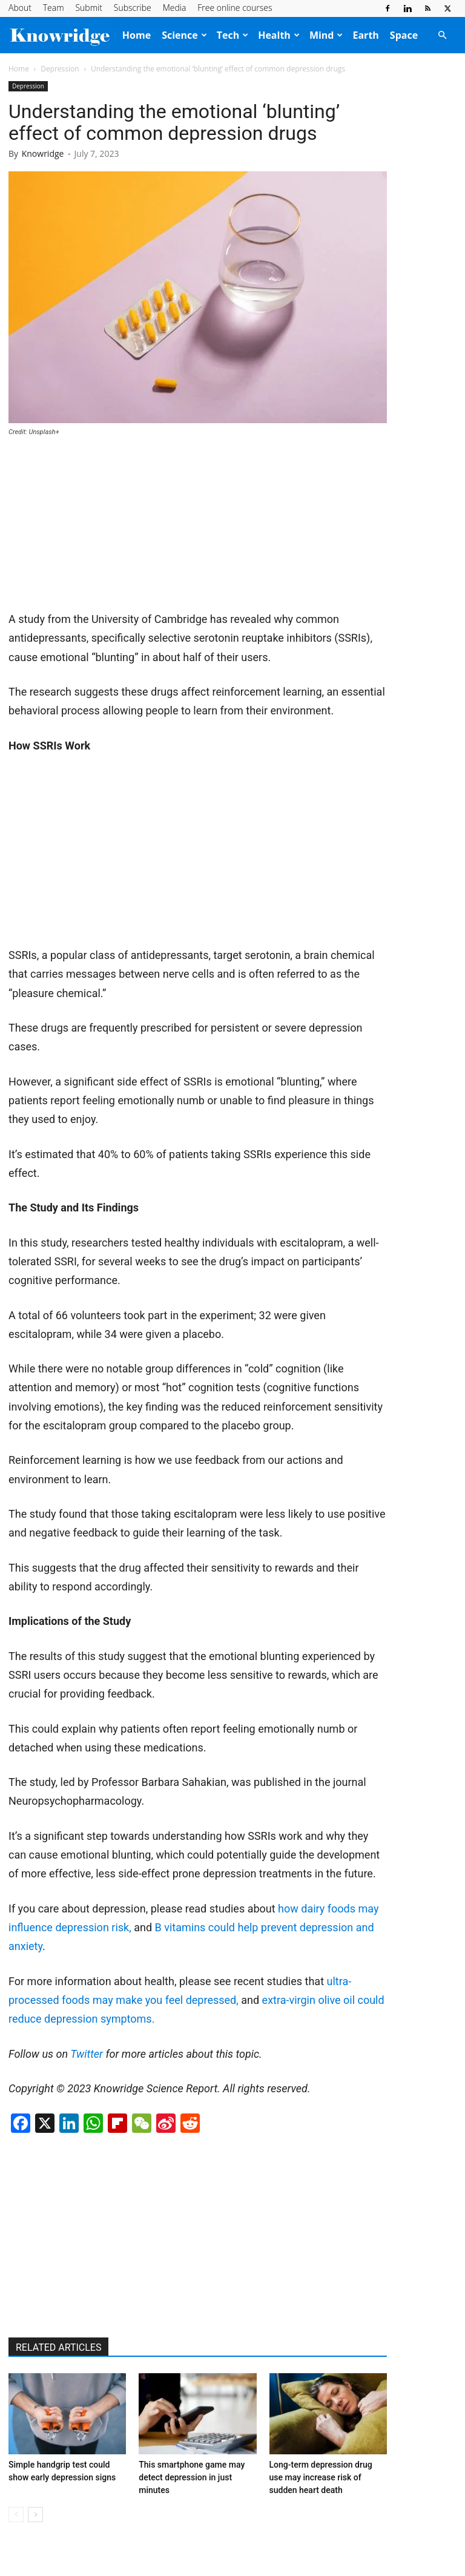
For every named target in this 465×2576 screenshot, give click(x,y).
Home (136, 35)
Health (279, 35)
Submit (88, 7)
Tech (232, 35)
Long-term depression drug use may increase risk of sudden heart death (320, 2477)
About (19, 7)
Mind (326, 35)
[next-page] (35, 2514)
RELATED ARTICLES (58, 2347)
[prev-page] (16, 2514)
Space (404, 35)
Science (184, 35)
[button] (442, 35)
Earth (365, 35)
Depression (60, 69)
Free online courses (234, 7)
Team (53, 7)
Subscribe (132, 7)
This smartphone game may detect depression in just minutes (192, 2477)
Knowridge (43, 153)
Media (174, 7)
